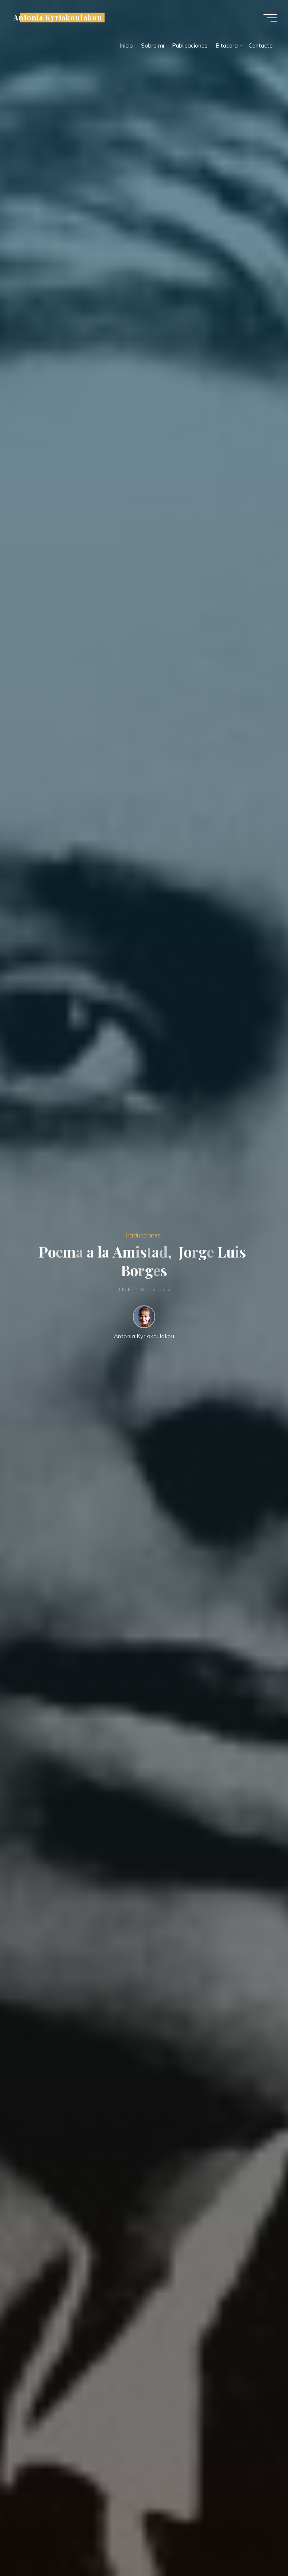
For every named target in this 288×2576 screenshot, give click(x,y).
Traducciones (142, 1235)
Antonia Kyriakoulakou (57, 17)
